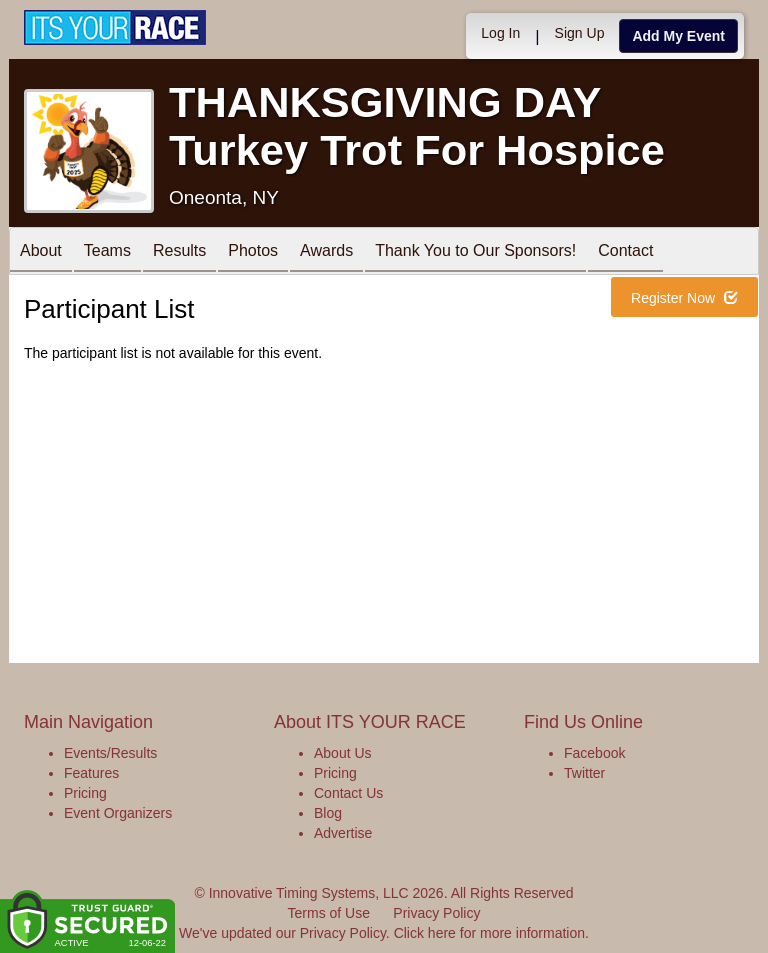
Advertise (343, 833)
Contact (625, 252)
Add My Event (678, 36)
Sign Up (580, 33)
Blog (328, 813)
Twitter (584, 773)
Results (179, 252)
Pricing (85, 793)
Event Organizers (118, 813)
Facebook (594, 753)
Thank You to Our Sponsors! (475, 252)
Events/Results (110, 753)
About (41, 252)
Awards (326, 252)
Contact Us (348, 793)
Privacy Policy (436, 913)
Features (91, 773)
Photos (253, 252)
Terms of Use (329, 913)
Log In (500, 33)
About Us (343, 753)
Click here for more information (489, 933)
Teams (107, 252)
